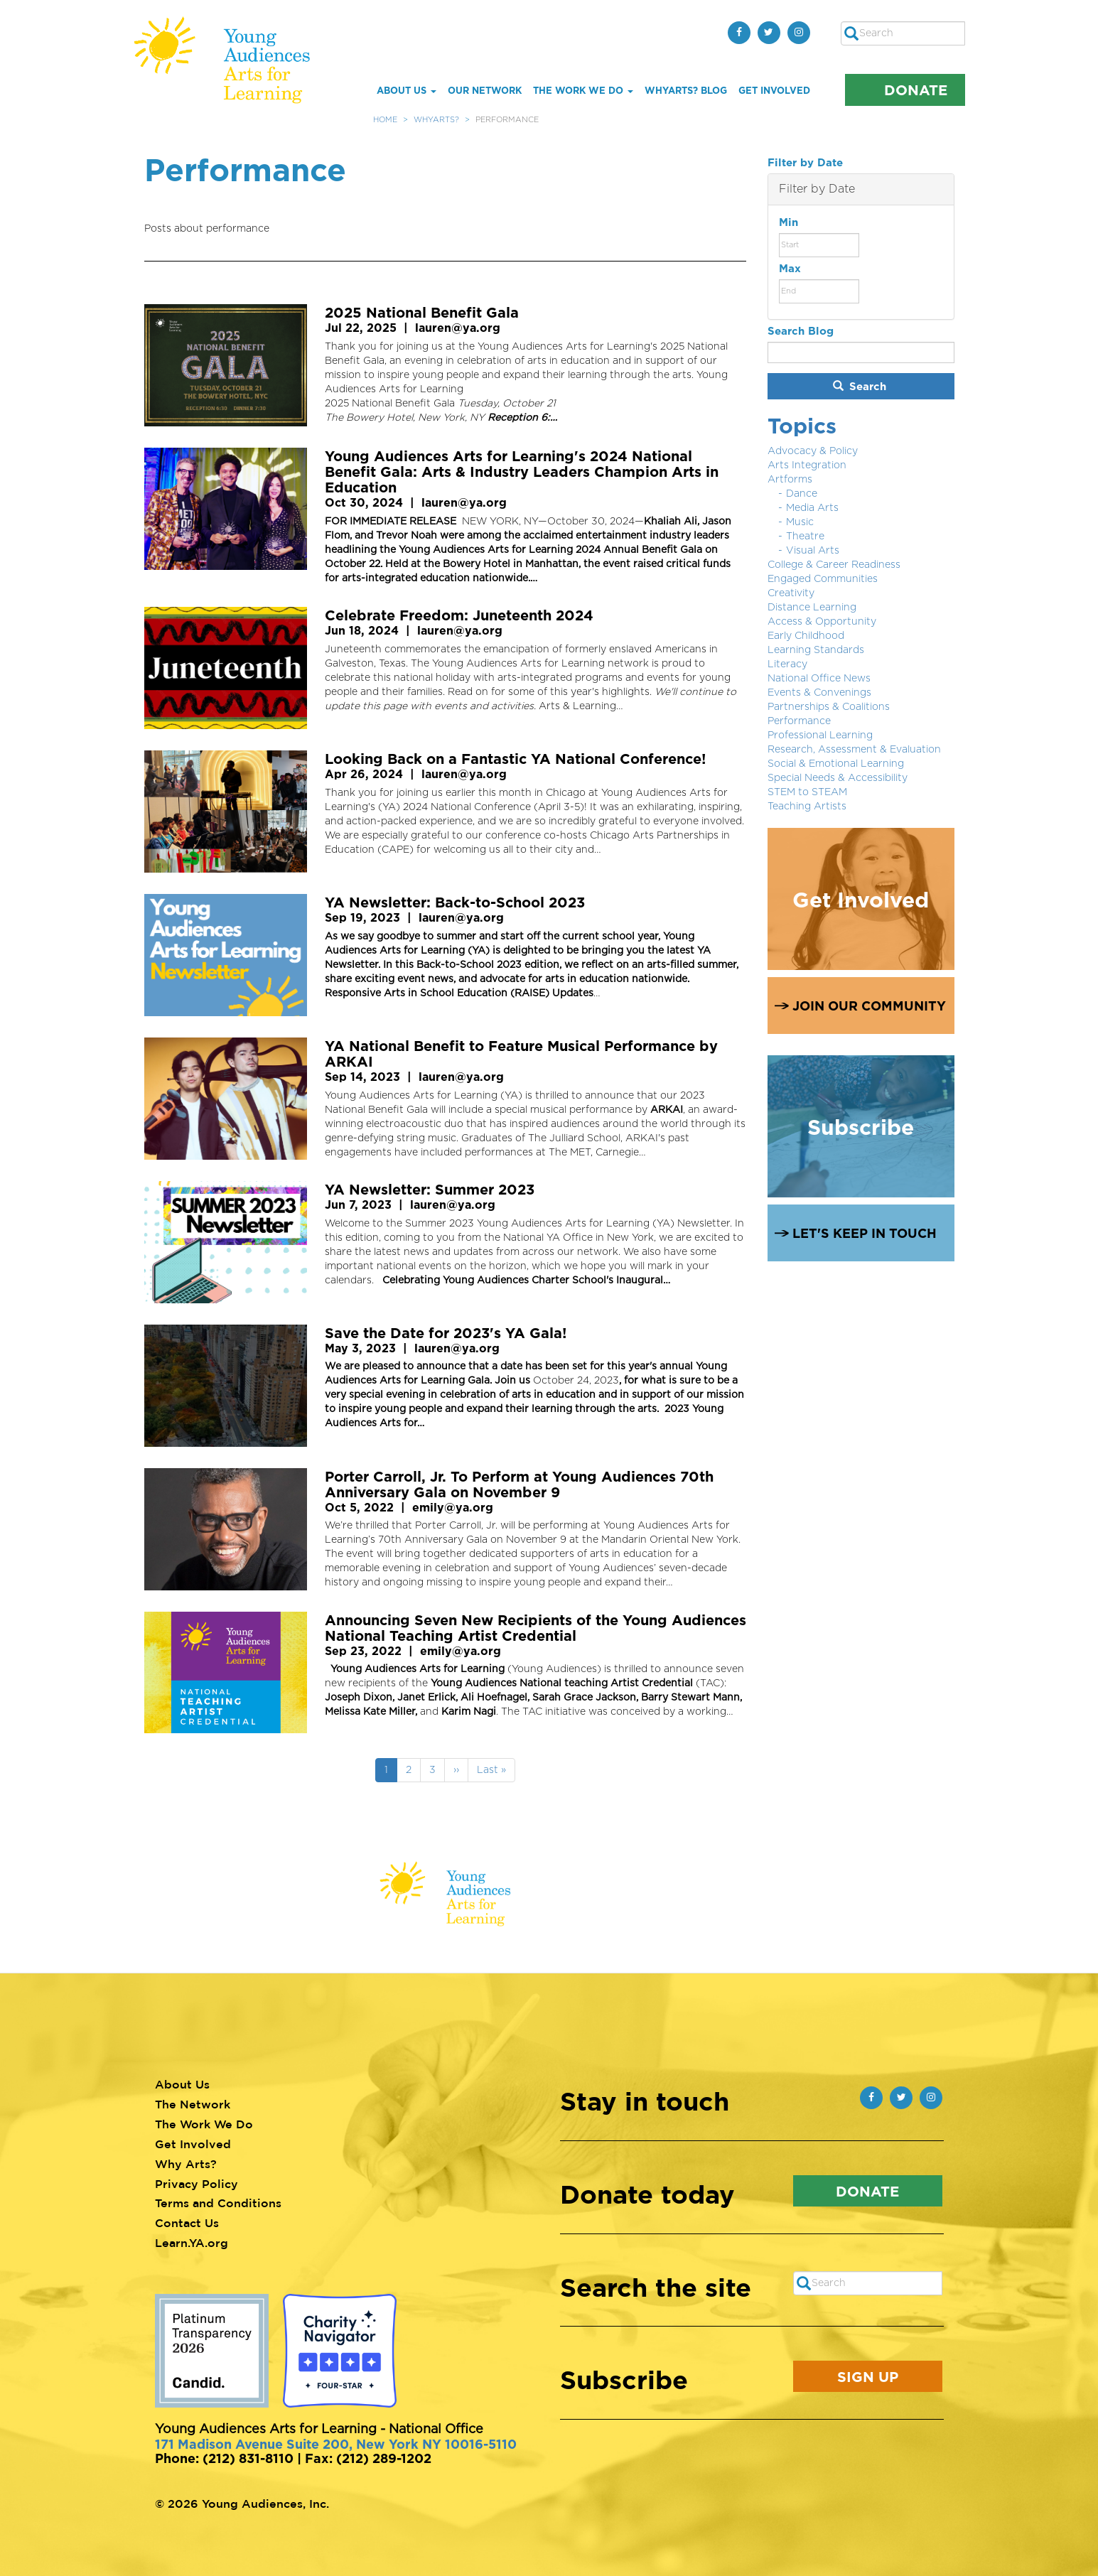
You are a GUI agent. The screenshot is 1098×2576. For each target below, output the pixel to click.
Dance (801, 494)
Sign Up (867, 2376)
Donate (915, 89)
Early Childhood (806, 636)
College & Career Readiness (834, 565)
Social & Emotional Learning (836, 764)
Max (790, 268)
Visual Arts (812, 551)
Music (800, 522)
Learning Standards (816, 650)
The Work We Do (583, 90)
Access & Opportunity (822, 622)
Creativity (791, 593)
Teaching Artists (807, 807)
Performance (799, 721)
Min (788, 222)
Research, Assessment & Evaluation (854, 750)
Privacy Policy (196, 2183)
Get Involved (774, 90)
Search (860, 386)
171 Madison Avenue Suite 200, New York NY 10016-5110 (336, 2444)
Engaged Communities (823, 579)
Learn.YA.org (191, 2242)
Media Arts (812, 508)
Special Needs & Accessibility (838, 778)
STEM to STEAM (807, 792)
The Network (192, 2104)
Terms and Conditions (218, 2203)
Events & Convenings (819, 693)
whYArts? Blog (686, 90)
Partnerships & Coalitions (829, 707)
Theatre (805, 536)
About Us (406, 90)
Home (385, 120)
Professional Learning (820, 735)
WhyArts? (436, 120)
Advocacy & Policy (813, 451)
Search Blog (801, 331)
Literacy (787, 664)
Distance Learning (812, 608)
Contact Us (187, 2222)
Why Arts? (186, 2163)
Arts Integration (807, 465)
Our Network (485, 90)
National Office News (819, 679)
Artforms (790, 480)
